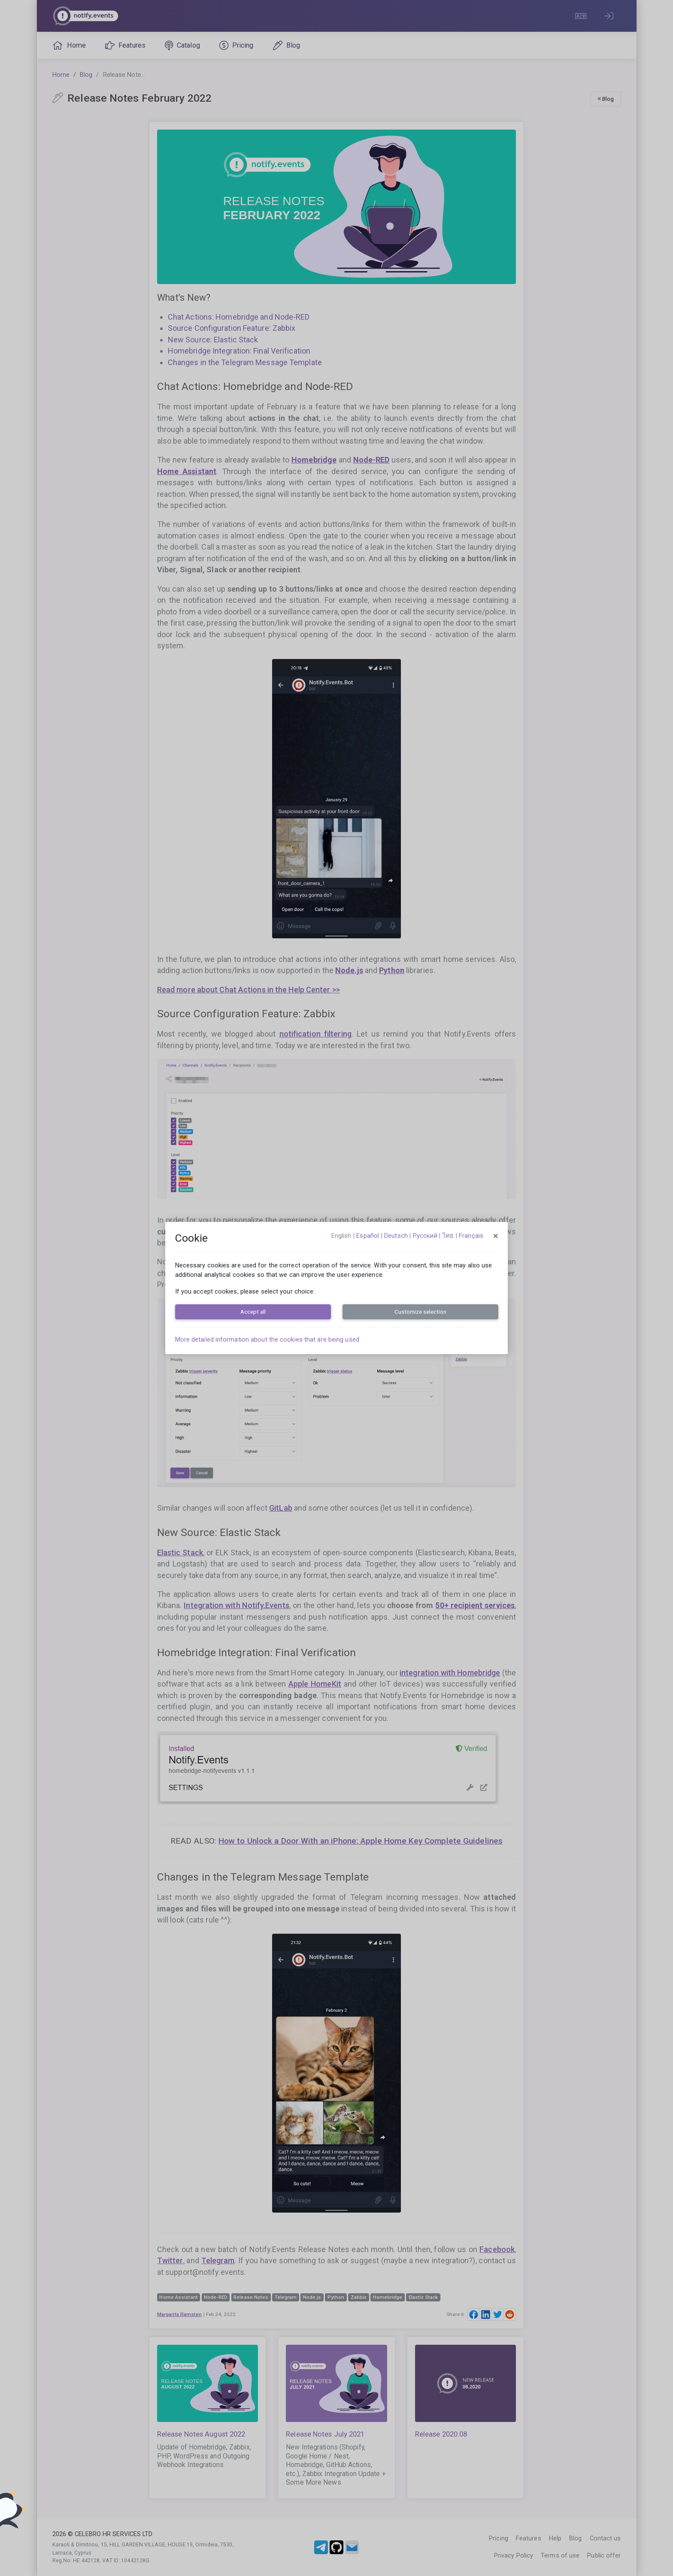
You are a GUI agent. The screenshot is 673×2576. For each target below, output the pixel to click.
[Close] (495, 1236)
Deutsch (396, 1236)
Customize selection (420, 1311)
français (471, 1236)
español (367, 1236)
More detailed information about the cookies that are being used (267, 1339)
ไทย (448, 1236)
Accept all (253, 1311)
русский (425, 1236)
